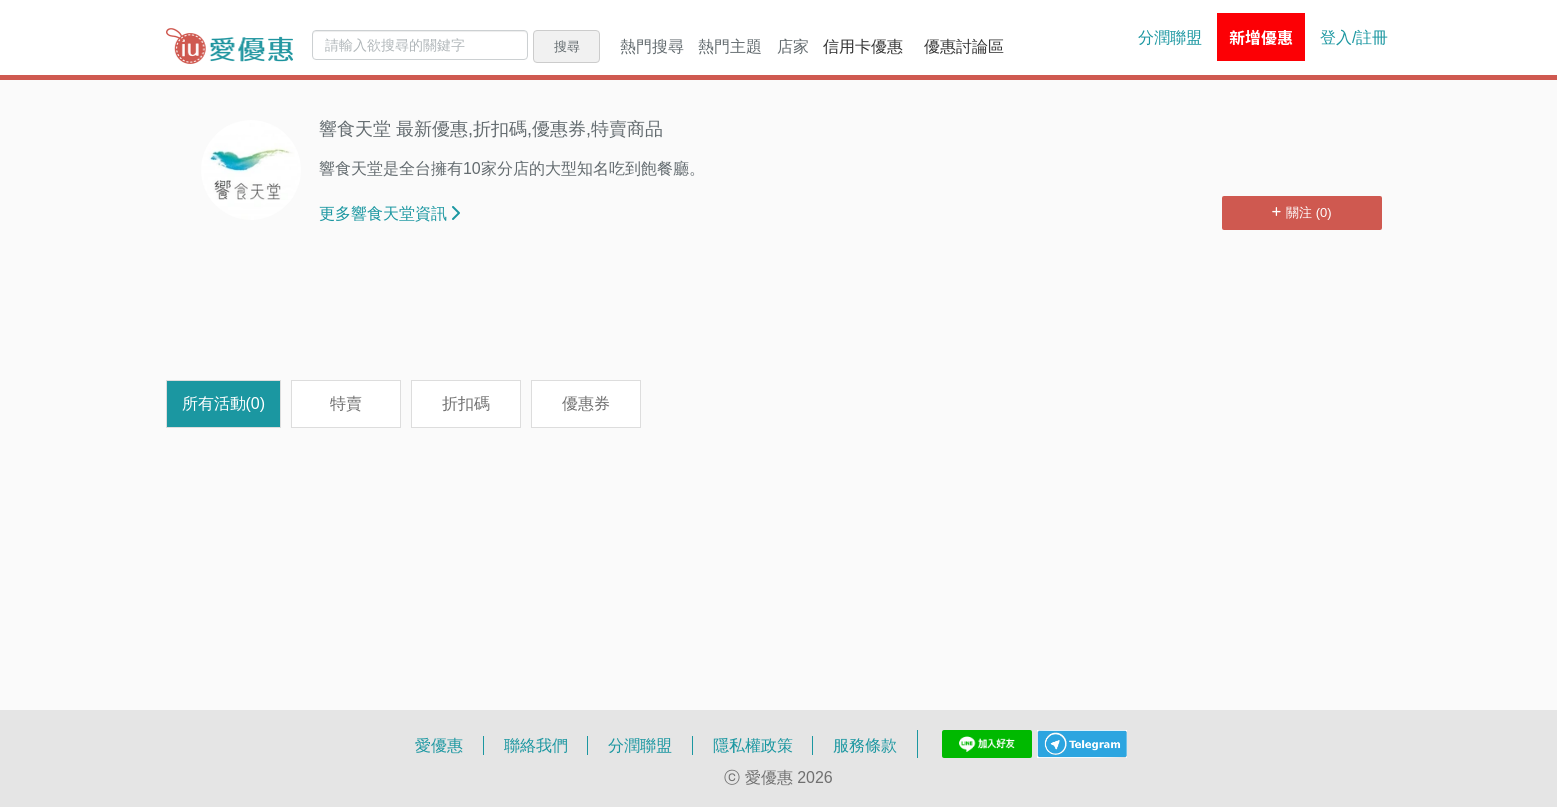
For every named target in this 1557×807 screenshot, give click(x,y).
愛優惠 (439, 745)
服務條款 (865, 745)
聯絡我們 (536, 745)
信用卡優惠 (863, 46)
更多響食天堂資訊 (389, 213)
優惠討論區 (964, 46)
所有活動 (224, 403)
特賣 (346, 403)
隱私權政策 (753, 745)
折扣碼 (466, 403)
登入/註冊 (1354, 37)
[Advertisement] (779, 315)
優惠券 (586, 403)
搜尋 (567, 46)
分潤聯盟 (1170, 37)
